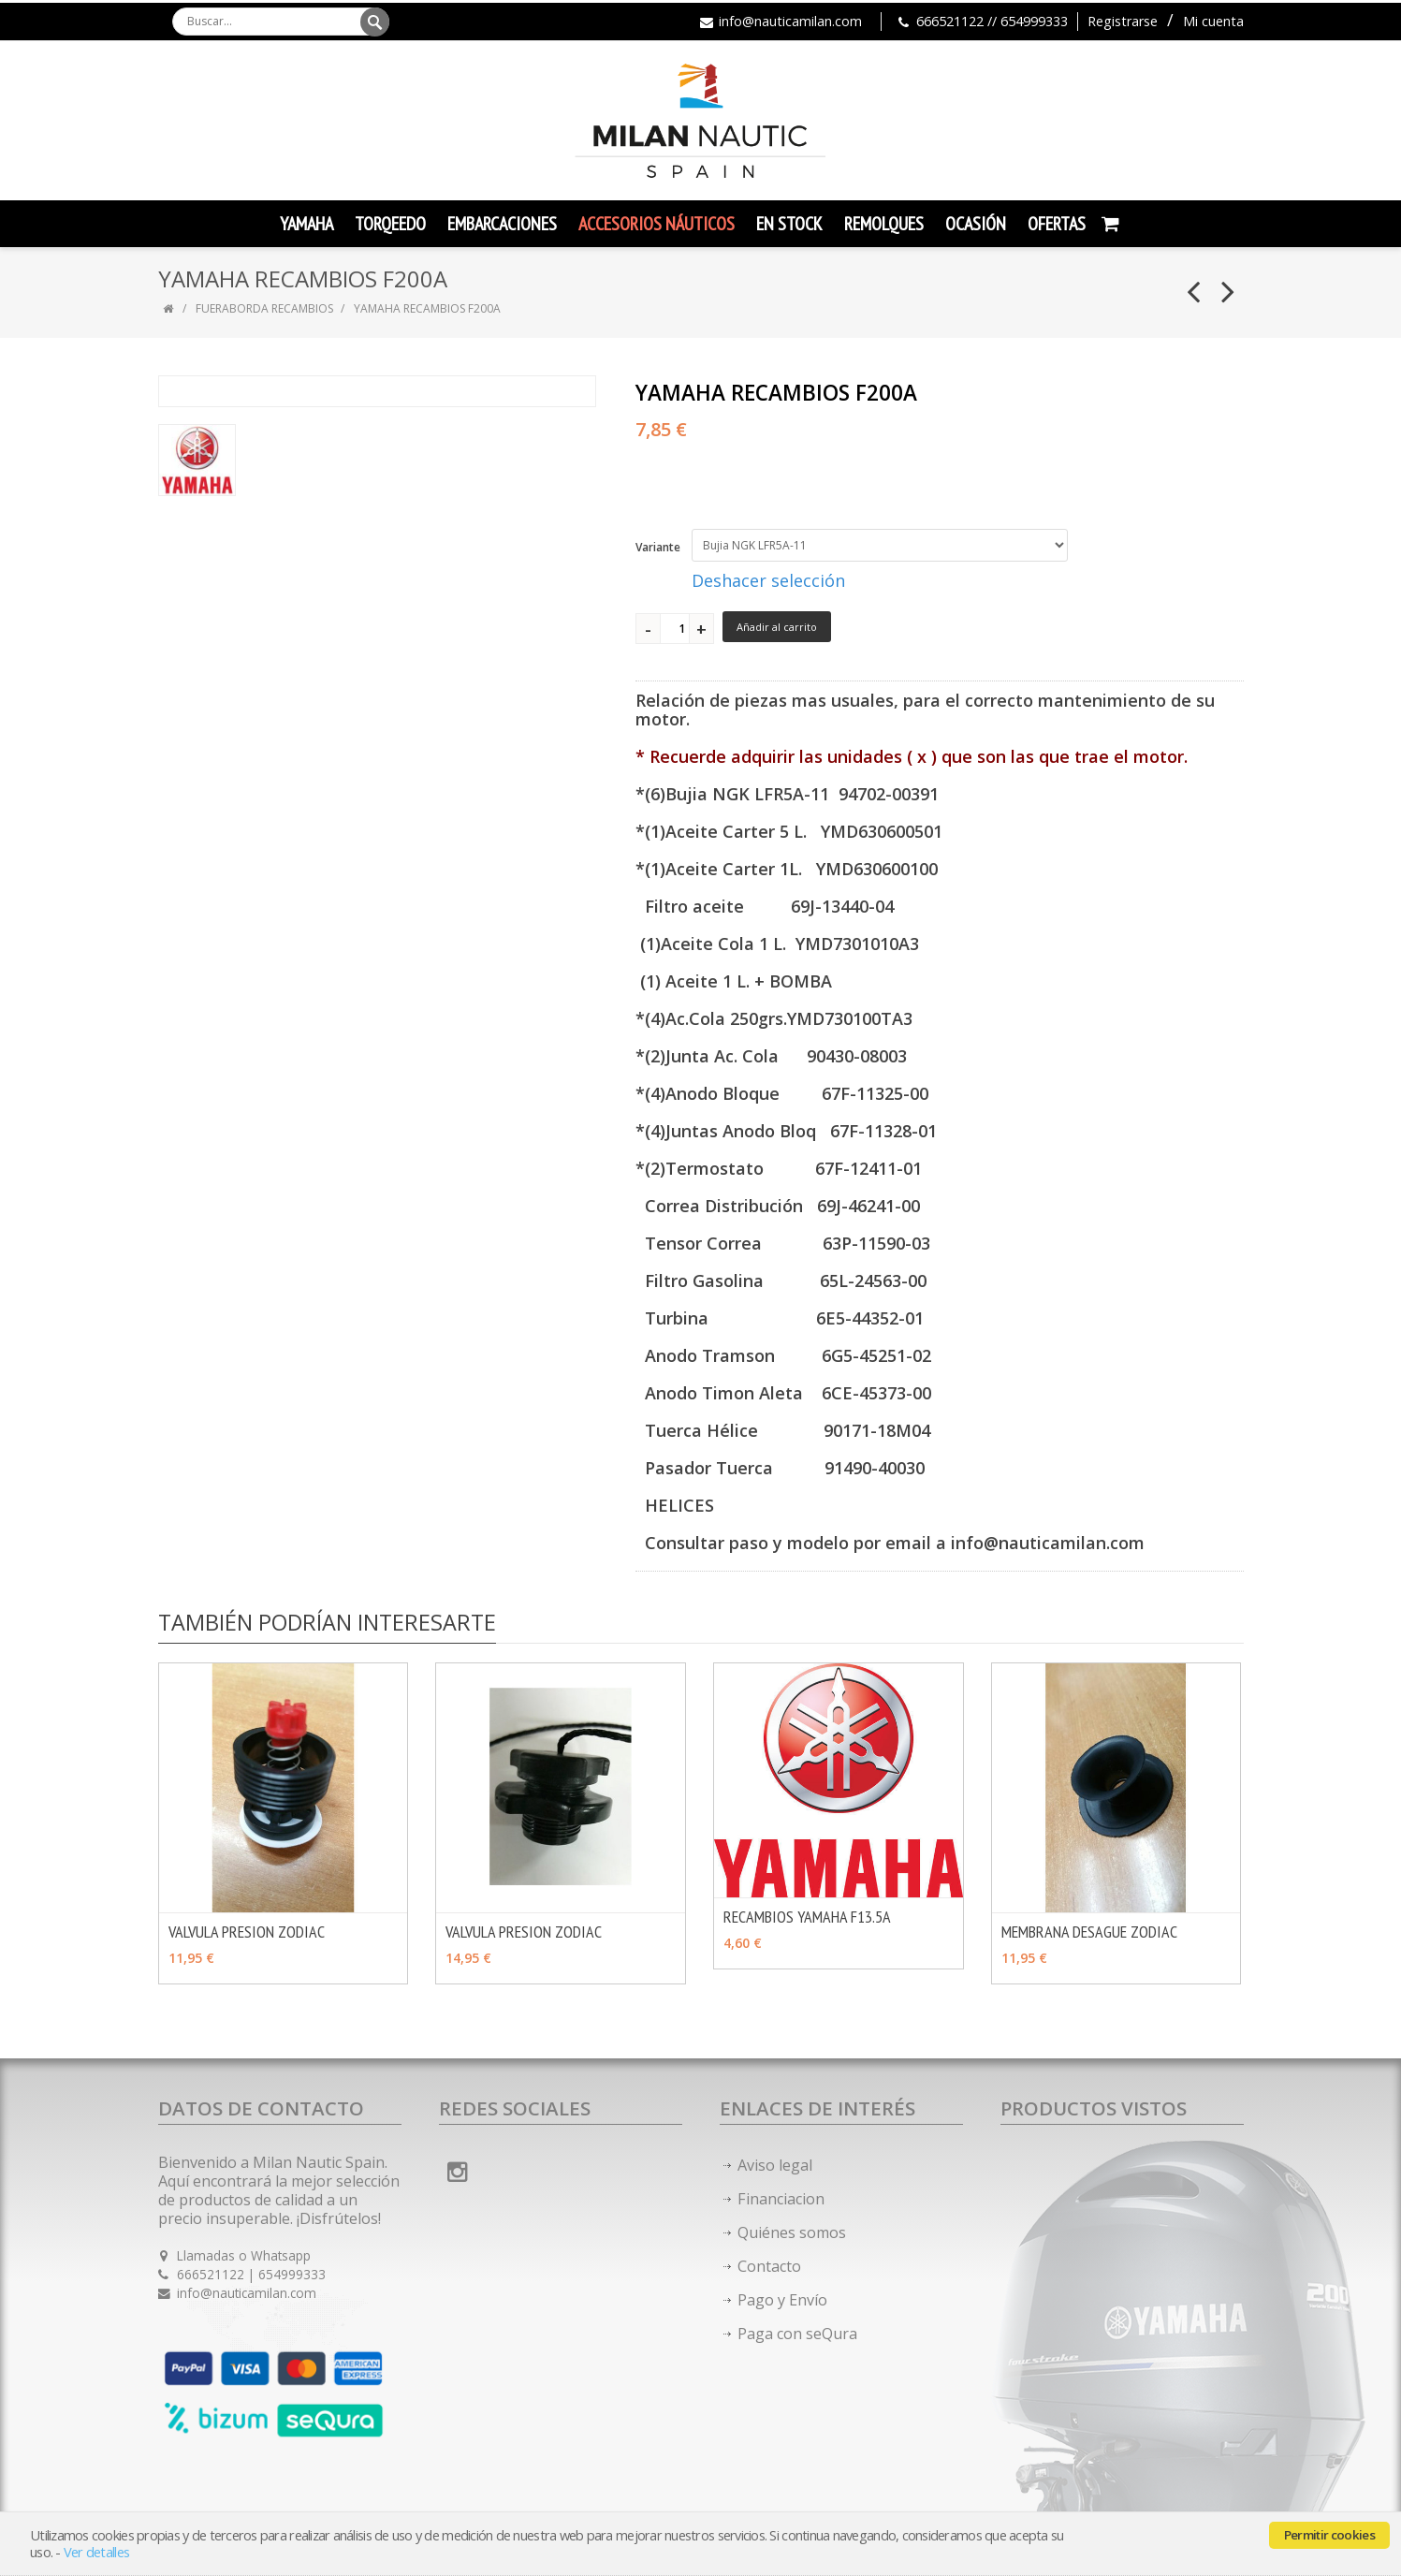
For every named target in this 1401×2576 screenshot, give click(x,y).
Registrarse (1122, 21)
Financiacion (781, 2198)
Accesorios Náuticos (656, 224)
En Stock (789, 224)
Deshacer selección (768, 580)
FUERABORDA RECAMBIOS (264, 308)
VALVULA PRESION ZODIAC (246, 1931)
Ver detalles (96, 2552)
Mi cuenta (1213, 21)
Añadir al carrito (777, 627)
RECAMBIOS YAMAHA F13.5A (807, 1916)
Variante (657, 547)
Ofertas (1057, 224)
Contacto (769, 2266)
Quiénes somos (791, 2232)
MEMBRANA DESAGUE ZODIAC (1089, 1931)
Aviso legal (774, 2165)
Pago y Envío (782, 2300)
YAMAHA (306, 224)
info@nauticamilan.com (790, 21)
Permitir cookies (1329, 2534)
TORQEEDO (390, 224)
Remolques (884, 224)
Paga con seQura (797, 2333)
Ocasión (975, 224)
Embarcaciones (502, 224)
